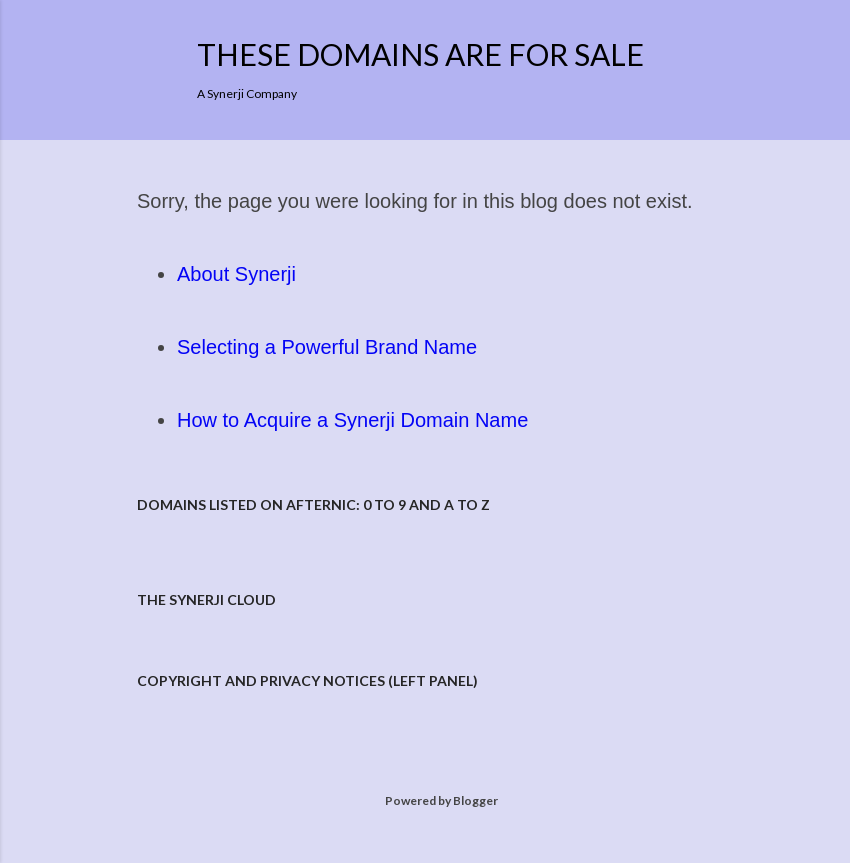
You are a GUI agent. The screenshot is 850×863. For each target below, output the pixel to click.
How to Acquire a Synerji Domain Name (352, 420)
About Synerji (236, 274)
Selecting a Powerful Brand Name (327, 347)
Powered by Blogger (425, 801)
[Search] (701, 55)
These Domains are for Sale (420, 54)
